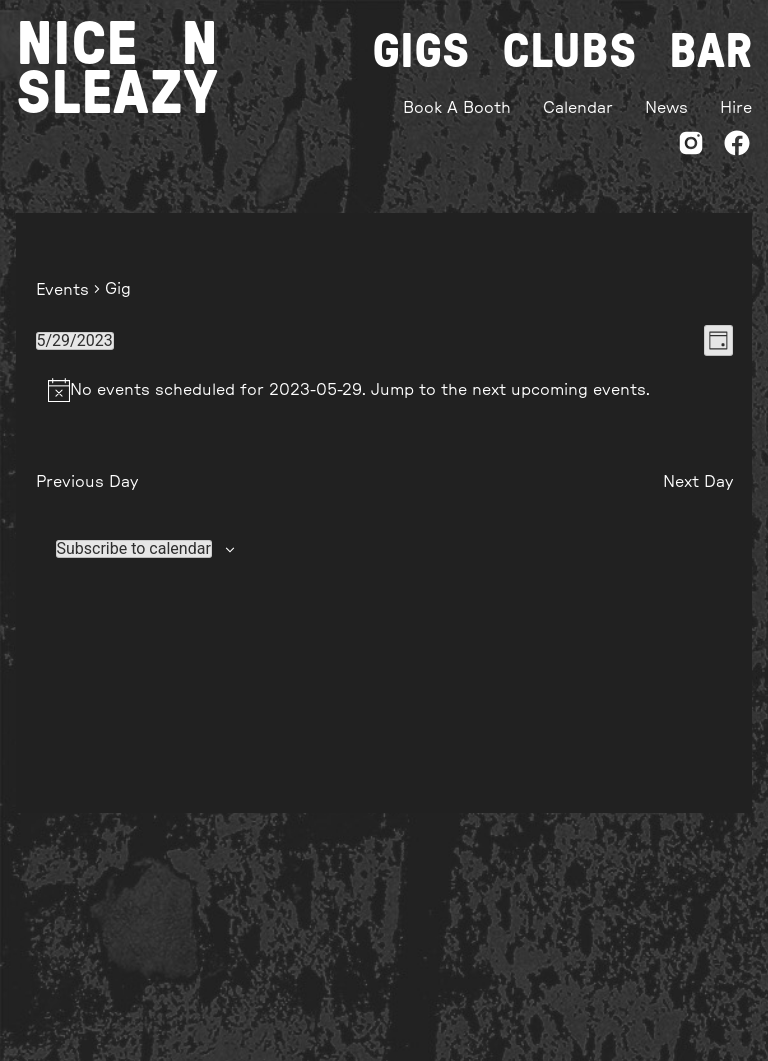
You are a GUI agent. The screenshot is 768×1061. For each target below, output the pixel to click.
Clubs (569, 52)
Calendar (578, 108)
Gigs (421, 52)
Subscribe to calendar (134, 549)
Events (62, 290)
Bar (710, 52)
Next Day (698, 482)
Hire (736, 108)
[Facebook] (737, 146)
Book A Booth (457, 108)
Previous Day (87, 482)
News (666, 108)
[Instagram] (691, 146)
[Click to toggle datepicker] (75, 341)
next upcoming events (559, 390)
